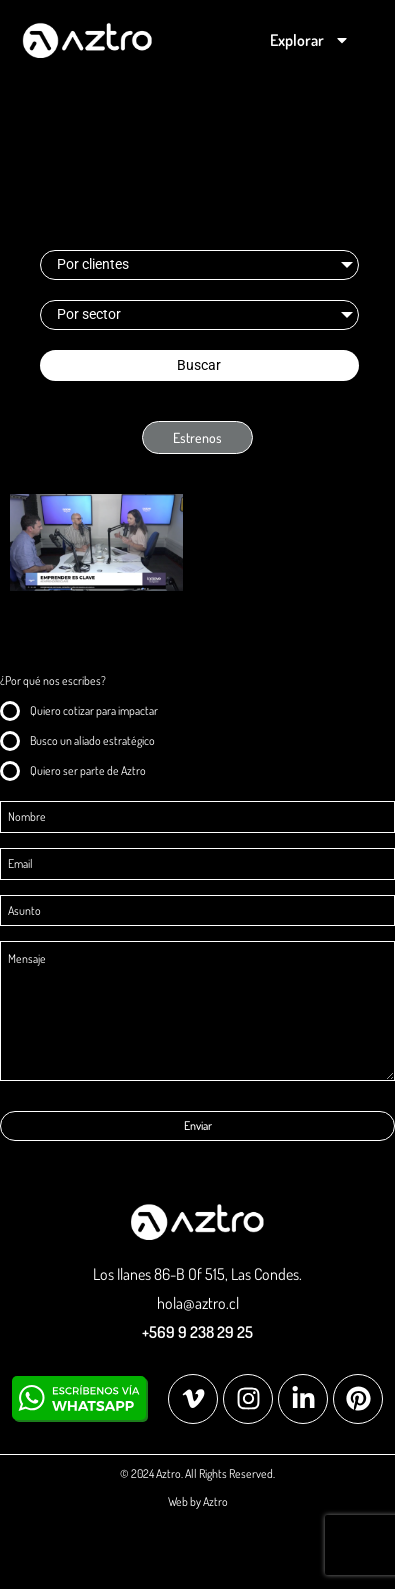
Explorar (310, 40)
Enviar (198, 1125)
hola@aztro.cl (198, 1303)
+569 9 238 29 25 (197, 1332)
